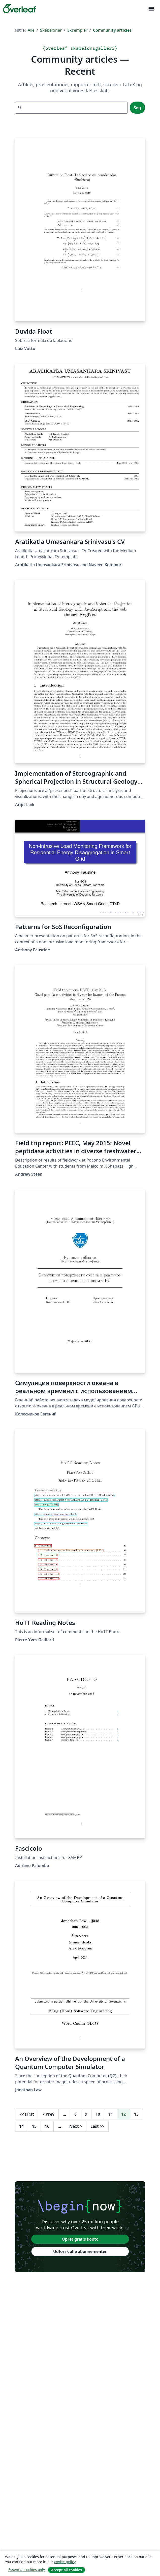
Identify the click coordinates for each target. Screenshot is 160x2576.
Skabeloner (51, 30)
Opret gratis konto (80, 2239)
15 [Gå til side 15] (34, 2126)
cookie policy (64, 2561)
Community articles (112, 30)
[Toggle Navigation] (151, 9)
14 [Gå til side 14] (21, 2126)
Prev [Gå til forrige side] (48, 2114)
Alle (31, 30)
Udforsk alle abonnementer (80, 2251)
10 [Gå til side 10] (97, 2114)
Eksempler (77, 30)
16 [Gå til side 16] (47, 2126)
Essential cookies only (26, 2569)
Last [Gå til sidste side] (97, 2126)
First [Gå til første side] (26, 2114)
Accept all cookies (66, 2569)
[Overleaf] (19, 8)
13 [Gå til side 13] (136, 2114)
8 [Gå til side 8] (75, 2114)
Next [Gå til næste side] (75, 2126)
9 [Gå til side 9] (86, 2114)
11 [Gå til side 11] (110, 2114)
